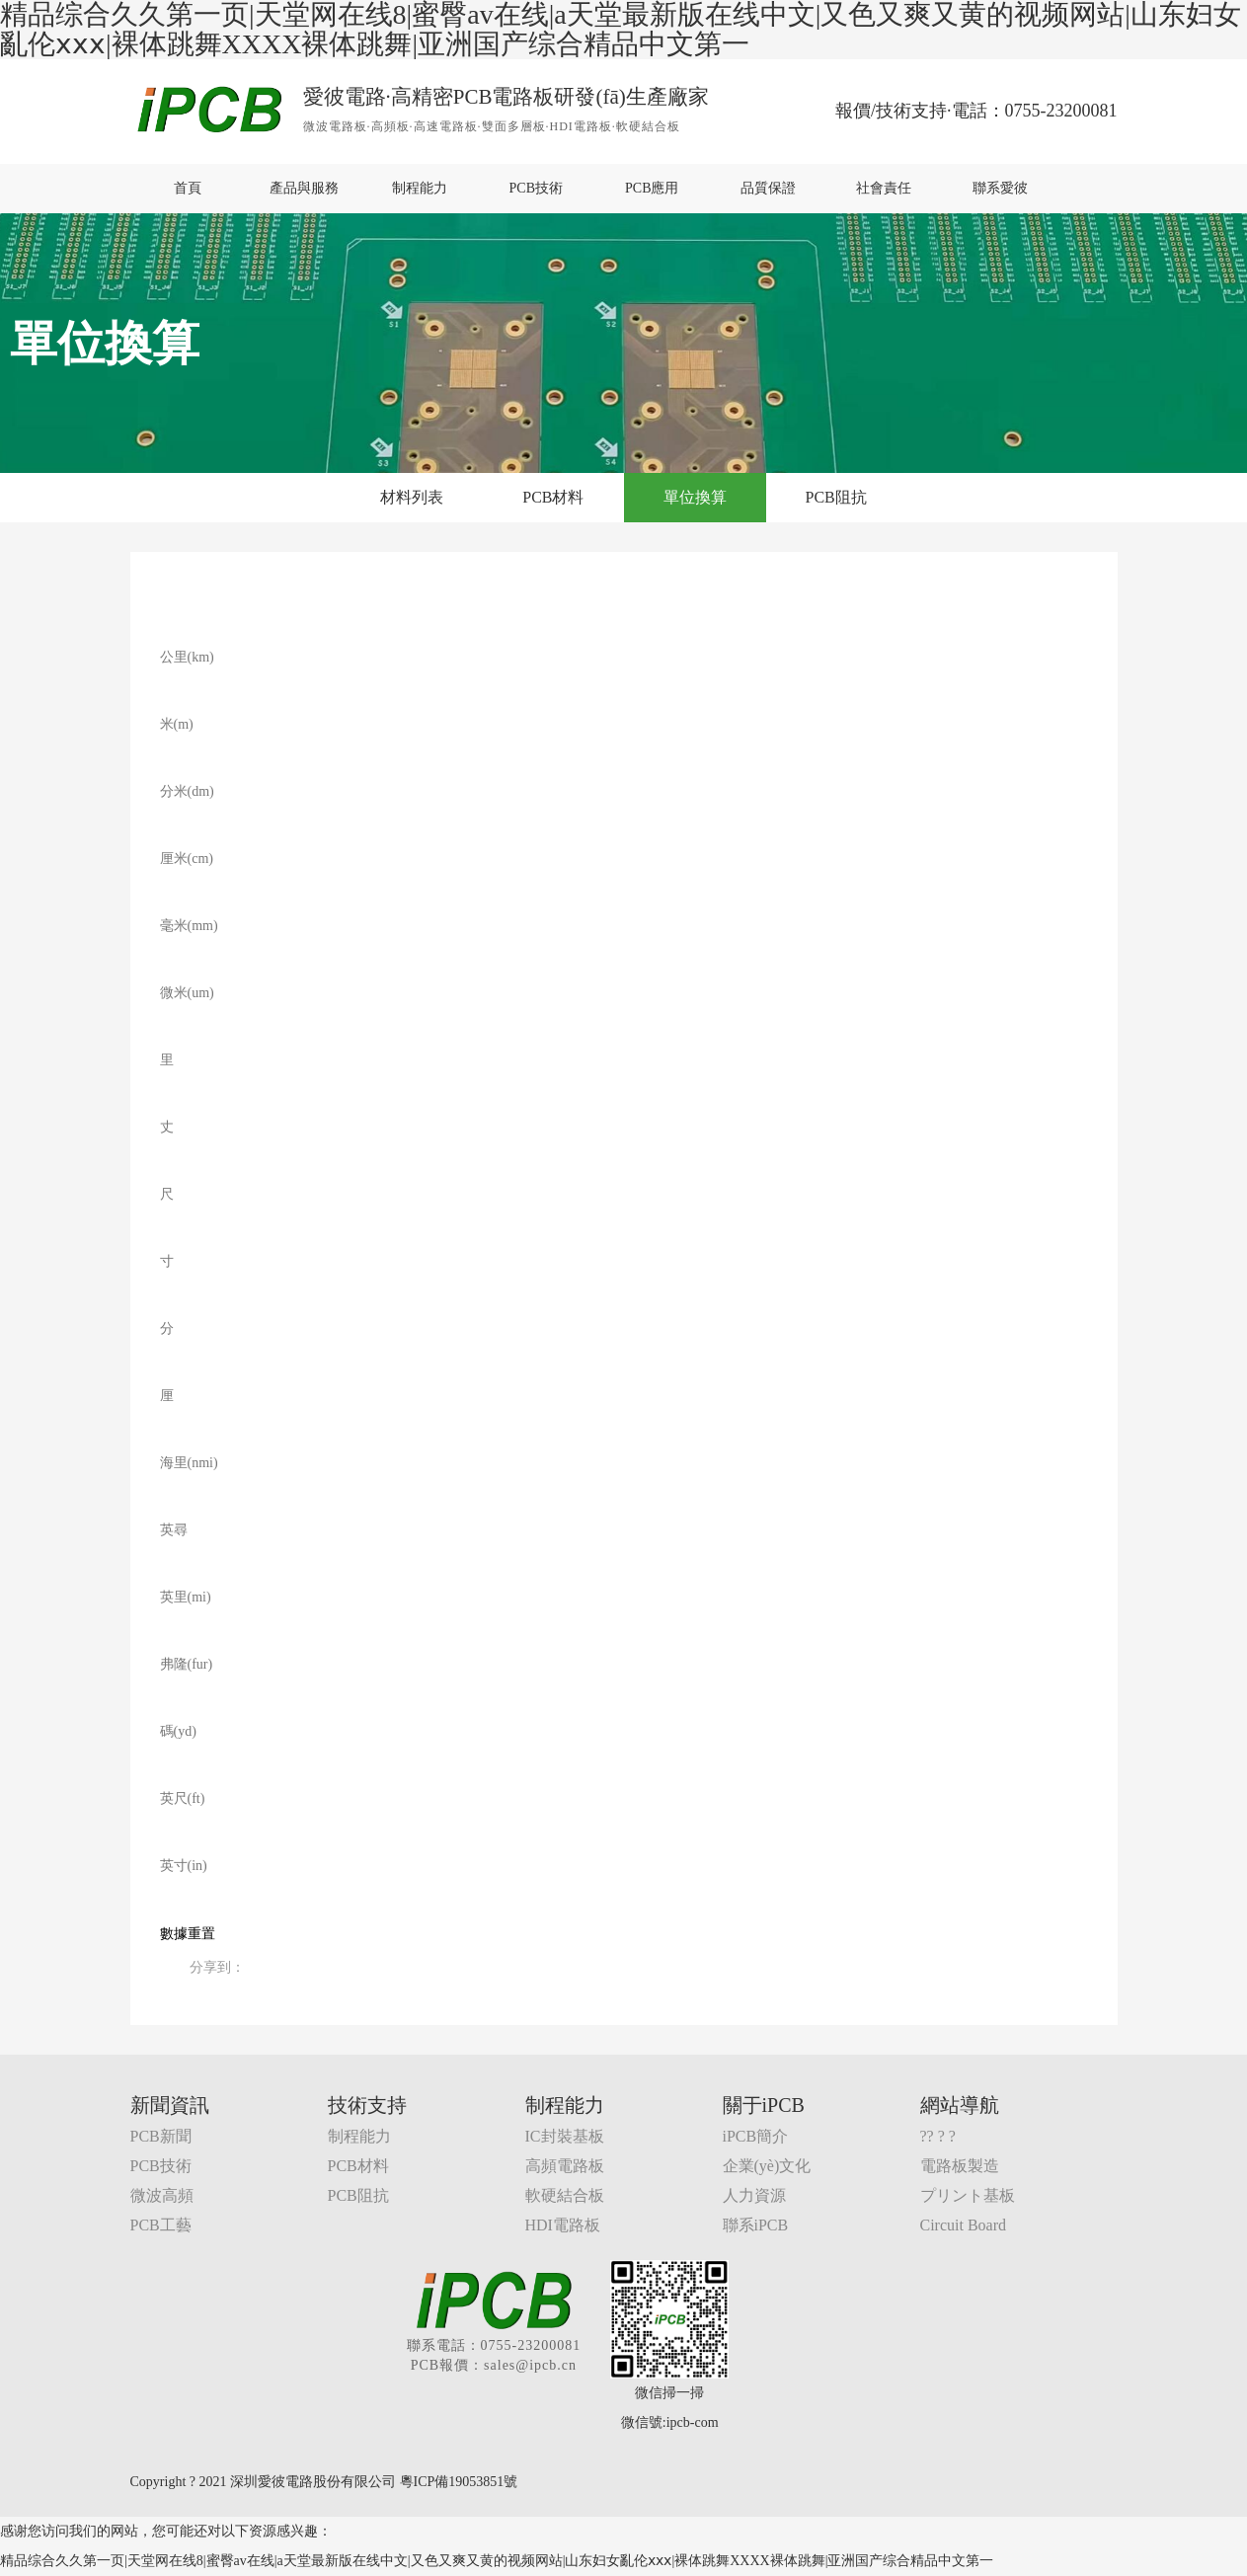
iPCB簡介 (756, 2136)
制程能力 (419, 188)
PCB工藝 (161, 2225)
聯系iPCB (756, 2225)
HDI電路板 (562, 2225)
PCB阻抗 (836, 497)
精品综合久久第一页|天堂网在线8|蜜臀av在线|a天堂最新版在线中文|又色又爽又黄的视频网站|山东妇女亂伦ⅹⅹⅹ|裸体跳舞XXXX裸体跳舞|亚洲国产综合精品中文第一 (497, 2560)
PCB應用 (651, 188)
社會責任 (883, 188)
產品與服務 (304, 188)
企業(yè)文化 (767, 2165)
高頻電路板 (564, 2165)
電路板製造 (959, 2165)
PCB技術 (536, 188)
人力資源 (754, 2195)
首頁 (187, 188)
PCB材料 (553, 497)
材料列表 (411, 497)
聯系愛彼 (1000, 188)
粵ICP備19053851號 (459, 2481)
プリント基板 (967, 2195)
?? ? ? (938, 2136)
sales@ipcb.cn (530, 2365)
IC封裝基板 (564, 2136)
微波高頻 (162, 2195)
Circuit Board (963, 2225)
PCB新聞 (161, 2136)
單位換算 (695, 497)
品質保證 (768, 188)
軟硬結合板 (564, 2195)
